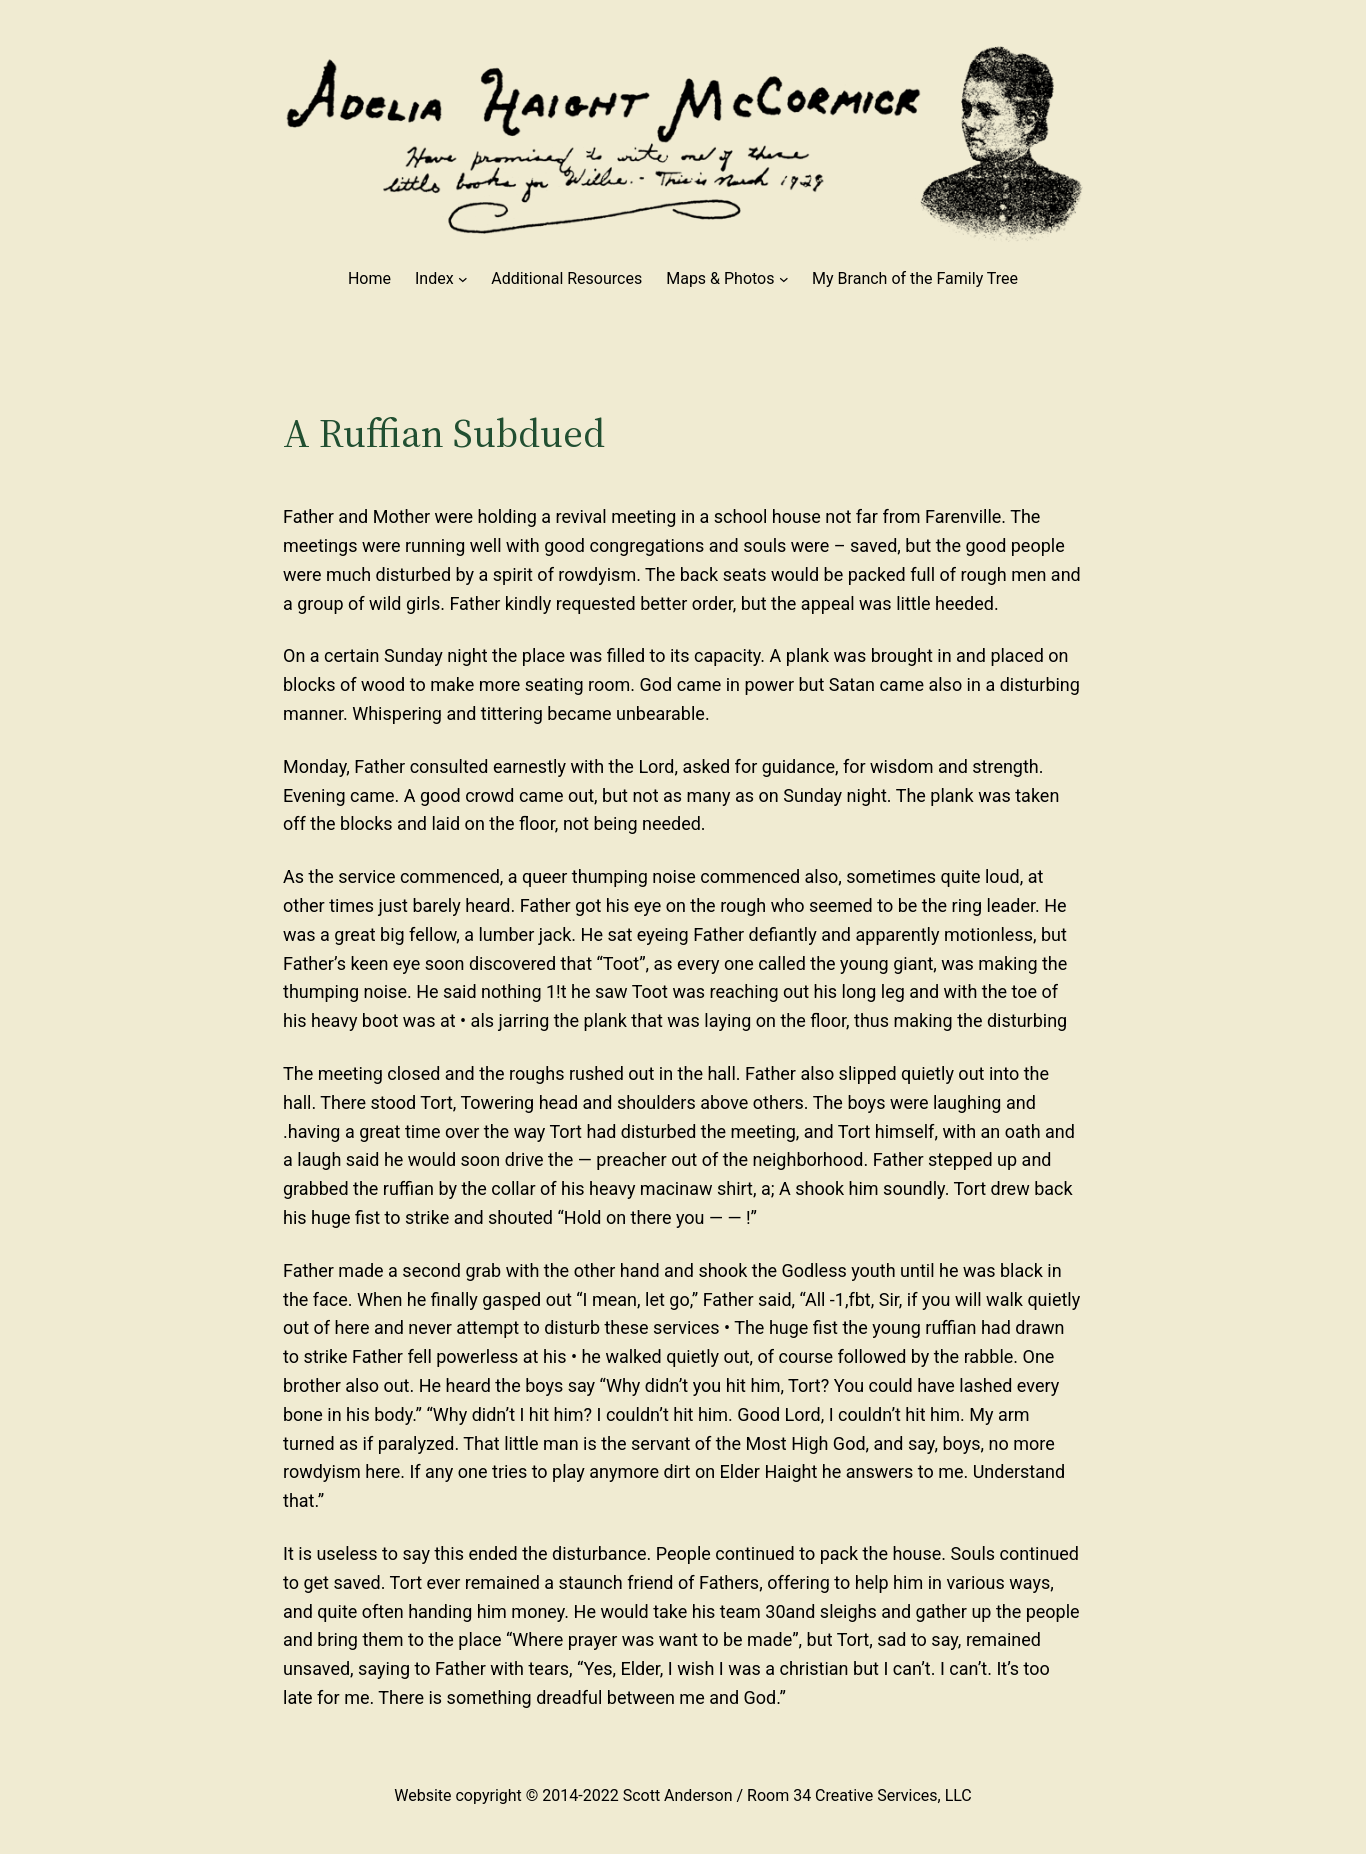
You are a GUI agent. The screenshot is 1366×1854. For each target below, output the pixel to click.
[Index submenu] (463, 279)
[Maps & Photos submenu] (784, 279)
